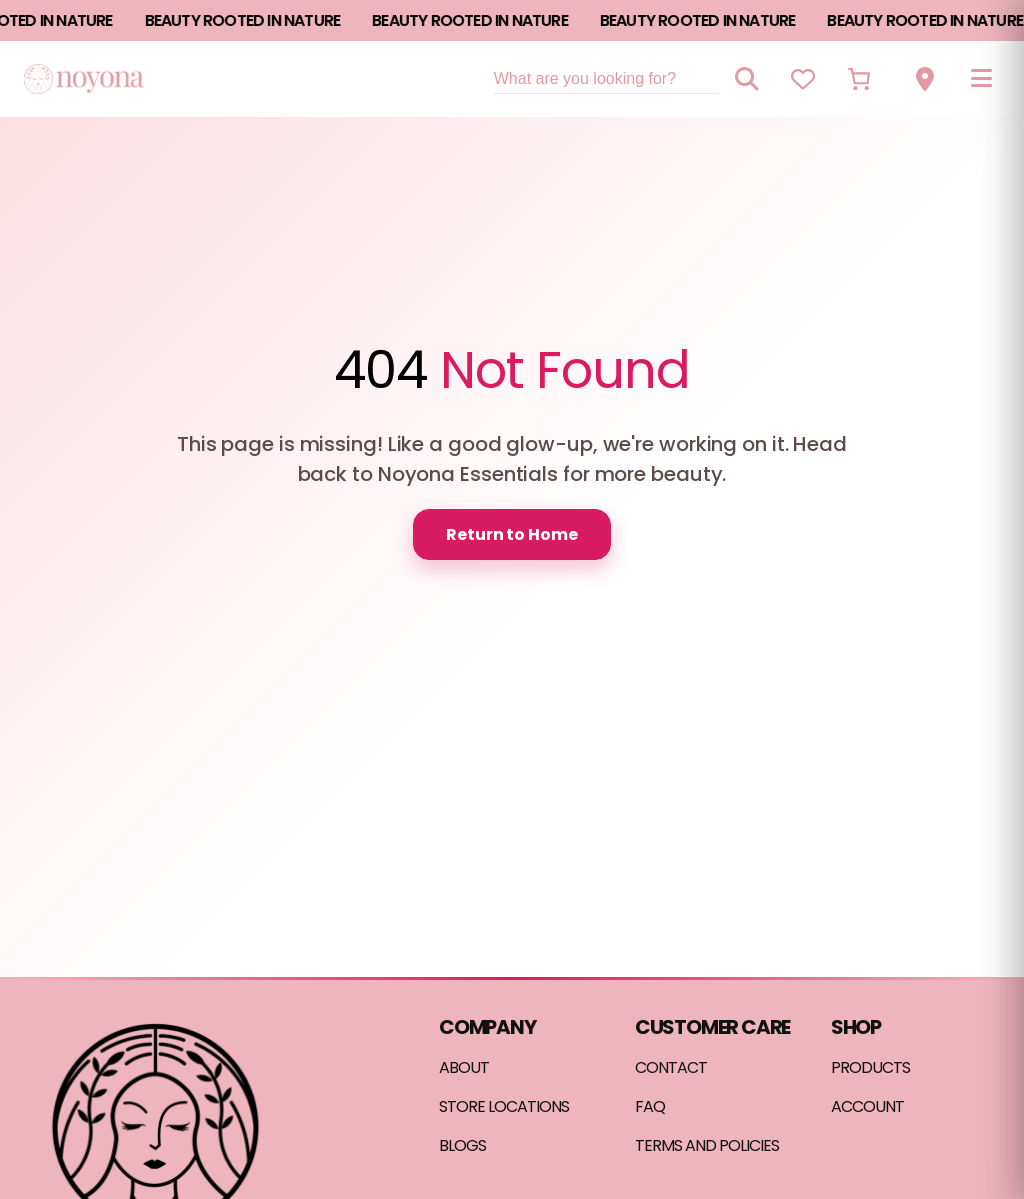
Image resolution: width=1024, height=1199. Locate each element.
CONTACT (671, 1067)
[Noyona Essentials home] (84, 78)
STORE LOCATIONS (504, 1106)
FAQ (650, 1106)
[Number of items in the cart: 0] (859, 79)
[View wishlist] (803, 79)
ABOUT (464, 1067)
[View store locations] (925, 79)
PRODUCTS (870, 1067)
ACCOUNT (867, 1106)
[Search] (747, 79)
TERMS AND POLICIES (707, 1145)
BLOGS (462, 1145)
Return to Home (512, 534)
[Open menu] (981, 79)
